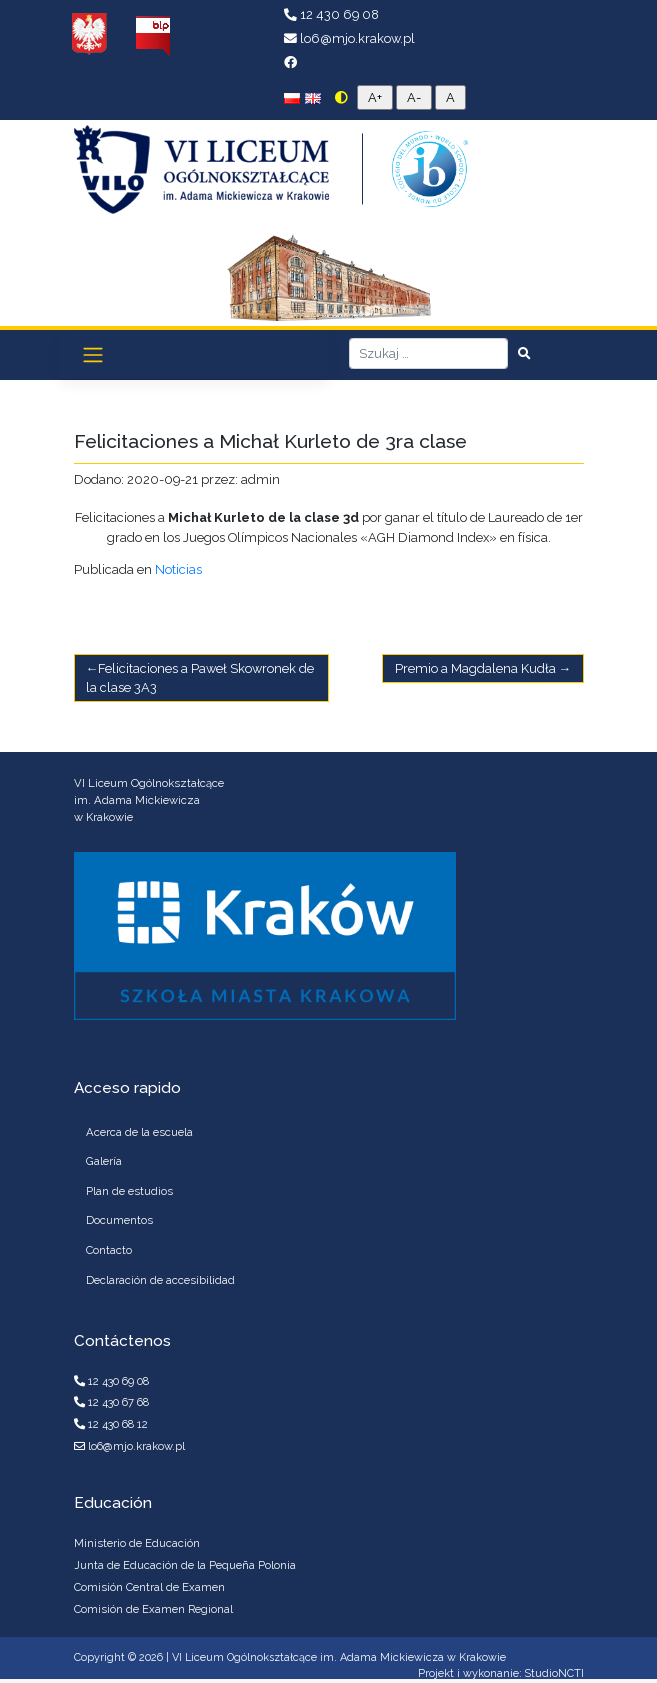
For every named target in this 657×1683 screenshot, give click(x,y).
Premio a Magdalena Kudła (475, 668)
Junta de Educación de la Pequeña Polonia (185, 1565)
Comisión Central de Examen (149, 1587)
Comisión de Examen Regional (153, 1609)
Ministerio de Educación (137, 1543)
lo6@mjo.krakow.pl (349, 38)
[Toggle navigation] (92, 355)
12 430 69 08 (331, 14)
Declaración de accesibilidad (160, 1280)
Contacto (109, 1250)
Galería (104, 1161)
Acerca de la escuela (139, 1132)
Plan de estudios (129, 1191)
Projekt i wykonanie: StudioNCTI (501, 1673)
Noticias (178, 569)
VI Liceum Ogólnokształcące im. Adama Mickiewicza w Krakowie (339, 1657)
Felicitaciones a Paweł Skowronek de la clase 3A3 (200, 678)
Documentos (119, 1220)
